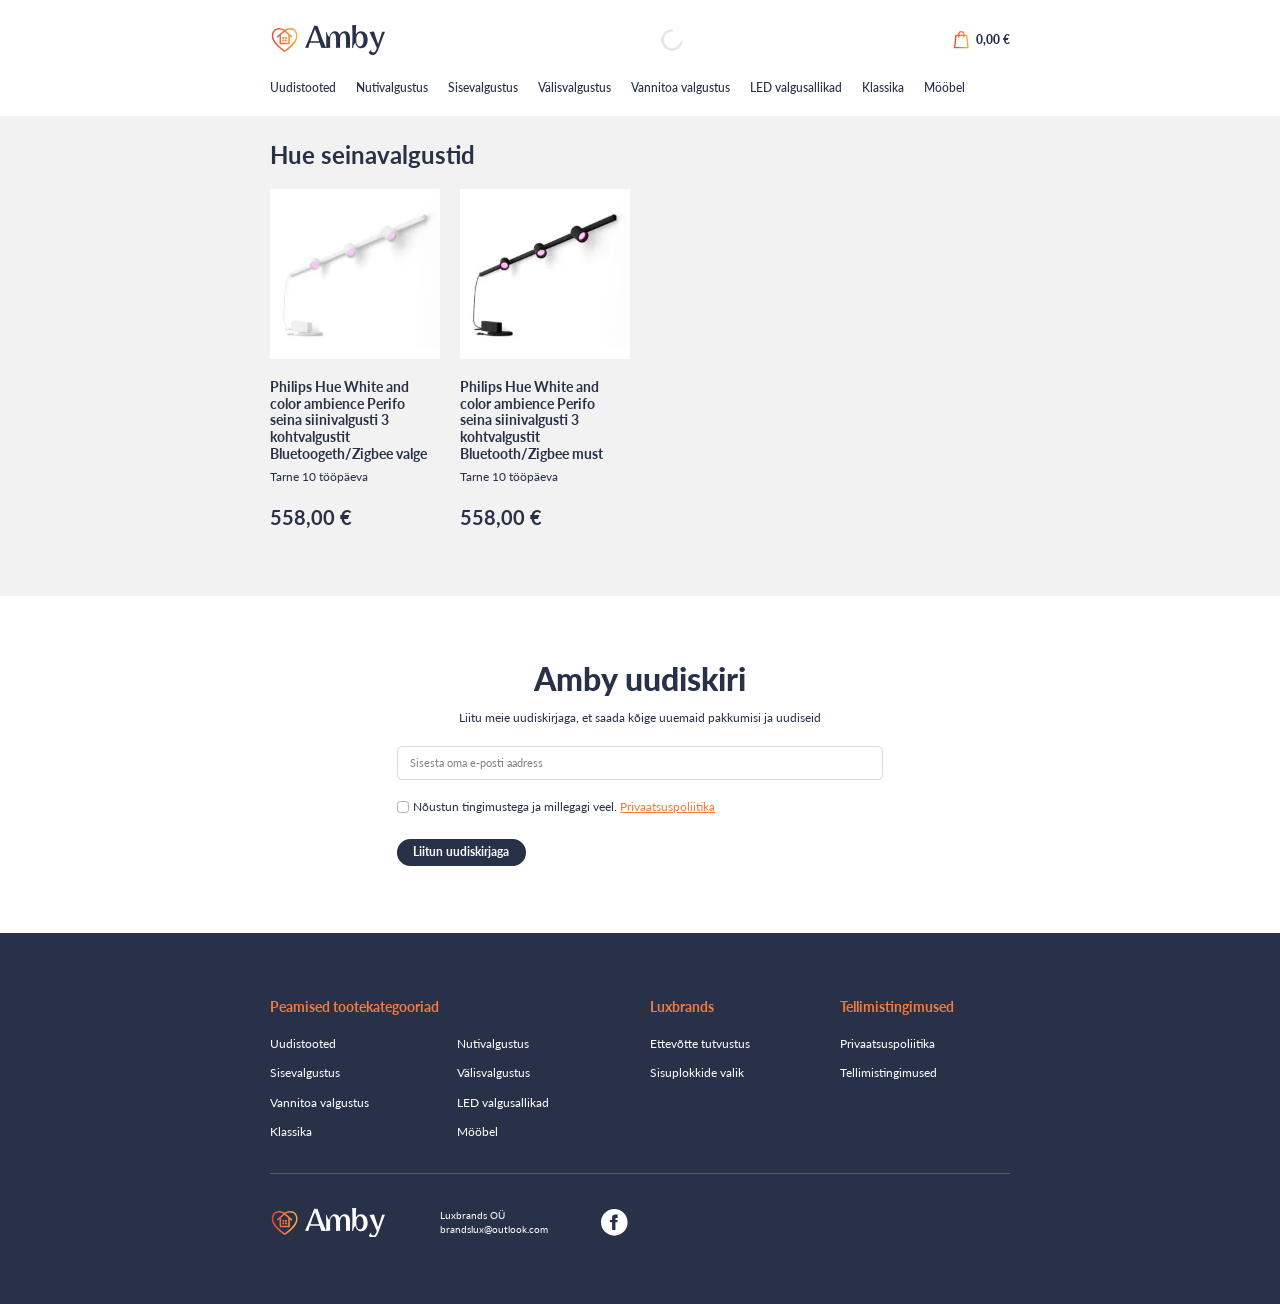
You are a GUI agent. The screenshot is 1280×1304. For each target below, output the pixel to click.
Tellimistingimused (888, 1072)
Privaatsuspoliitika (667, 806)
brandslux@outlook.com (494, 1229)
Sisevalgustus (483, 87)
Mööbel (944, 87)
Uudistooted (303, 87)
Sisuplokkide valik (697, 1072)
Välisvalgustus (574, 87)
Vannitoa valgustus (680, 87)
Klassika (883, 87)
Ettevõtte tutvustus (700, 1043)
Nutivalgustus (392, 87)
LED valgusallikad (796, 87)
